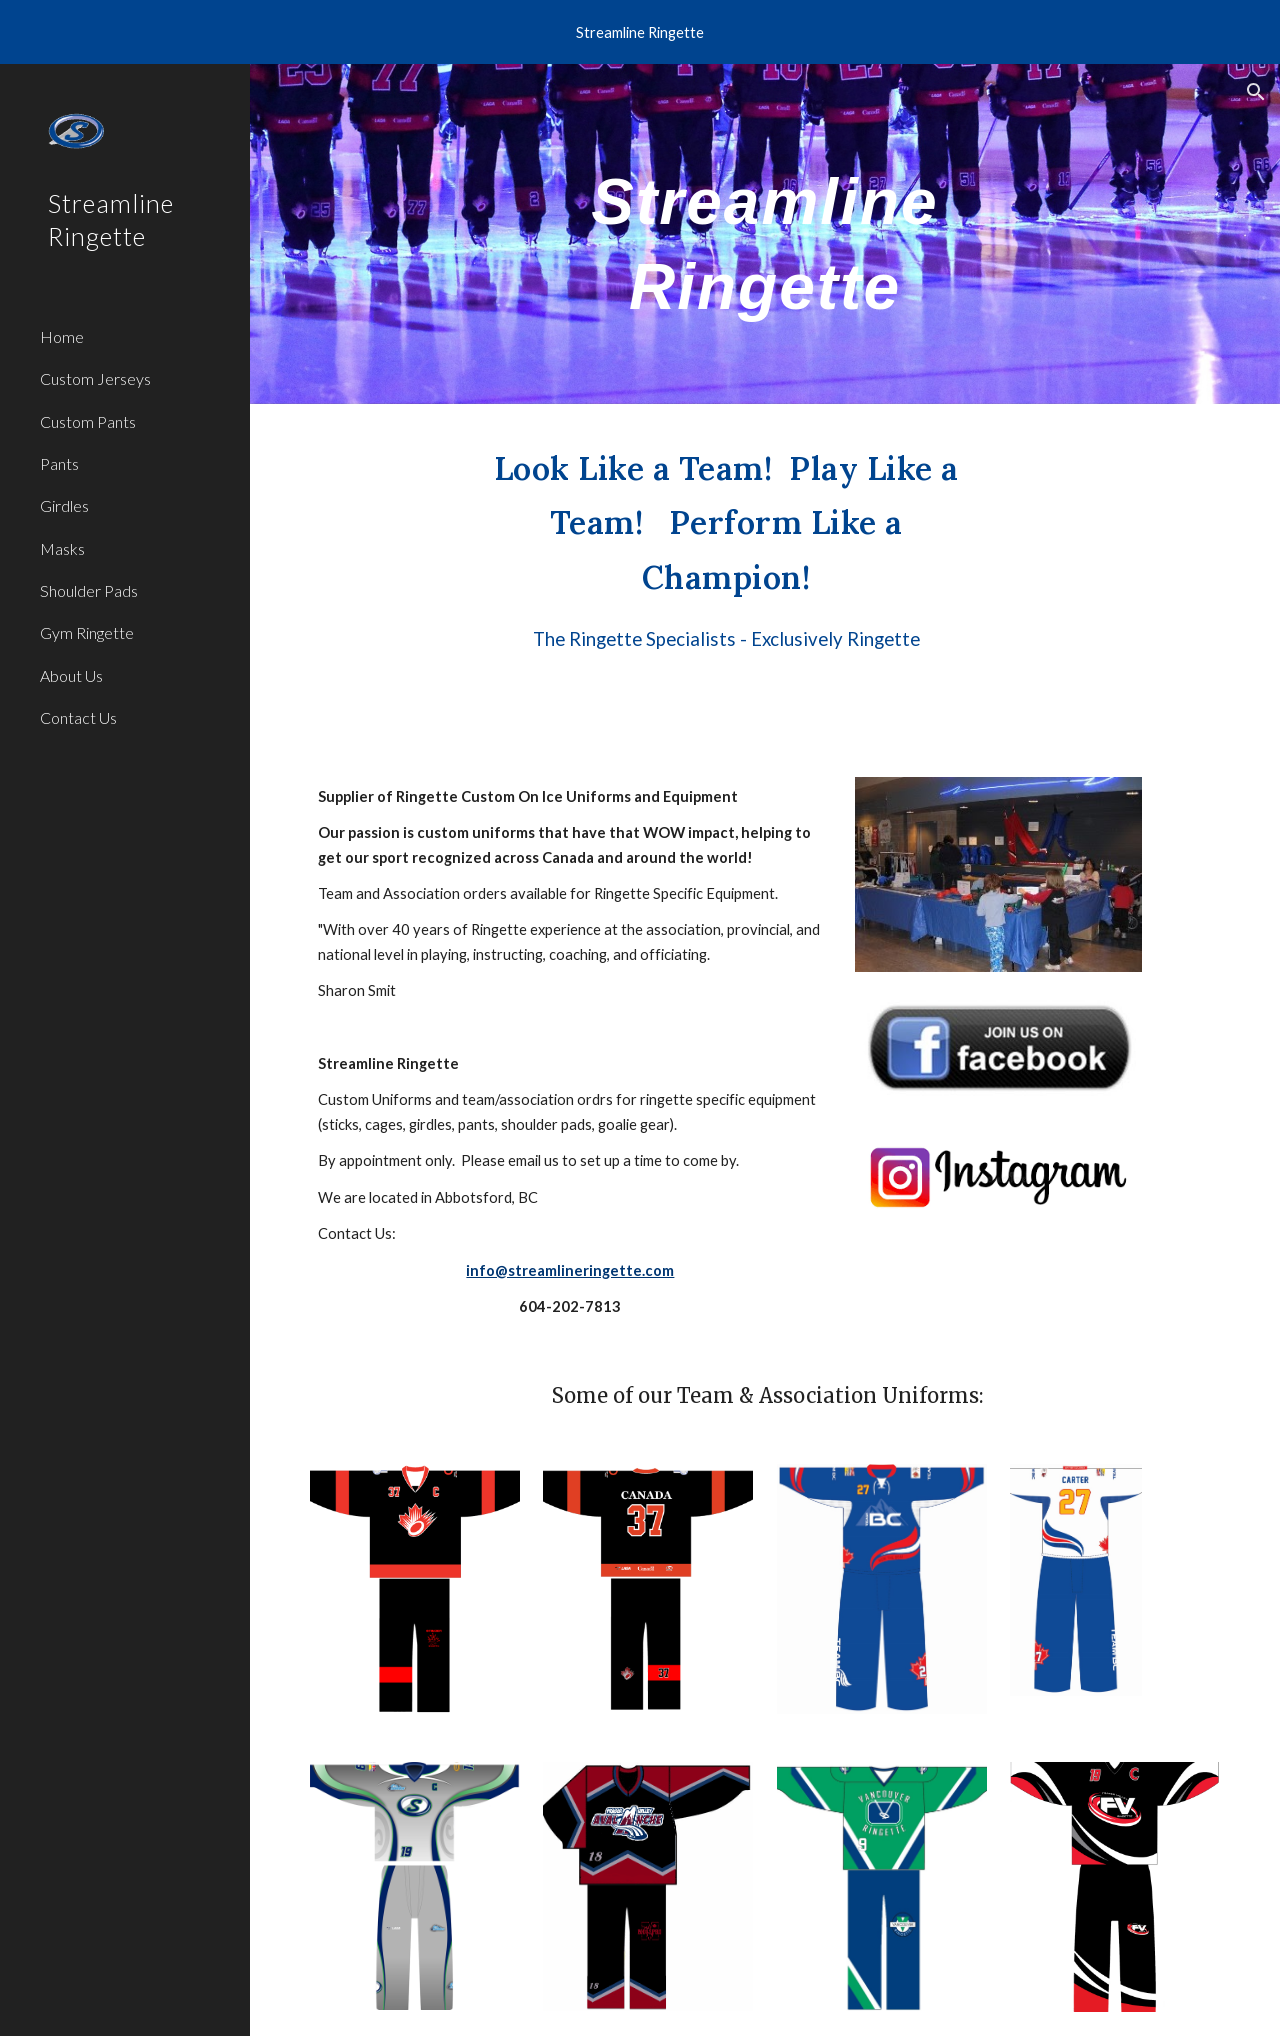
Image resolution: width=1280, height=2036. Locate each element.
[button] (1256, 92)
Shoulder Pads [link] (89, 590)
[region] (640, 32)
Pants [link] (59, 463)
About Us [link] (71, 675)
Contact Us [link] (78, 717)
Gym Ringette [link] (87, 632)
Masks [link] (62, 548)
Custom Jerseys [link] (95, 378)
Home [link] (62, 336)
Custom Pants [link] (88, 421)
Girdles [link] (64, 505)
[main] (764, 234)
